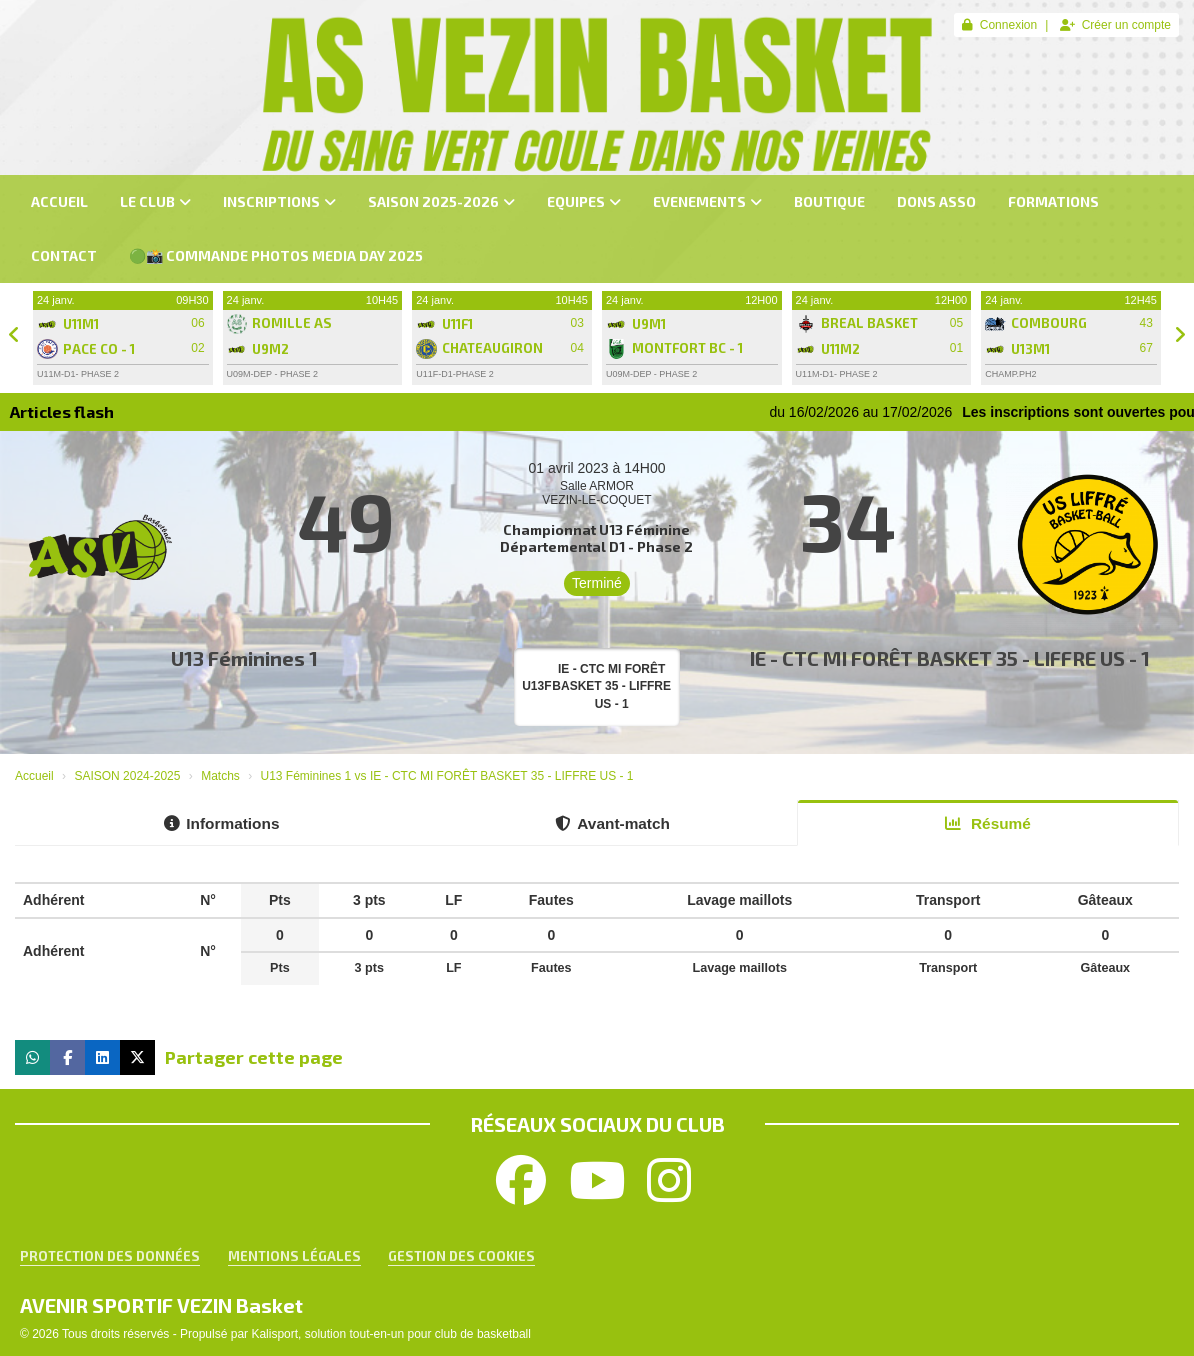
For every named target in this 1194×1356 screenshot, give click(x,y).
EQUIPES (584, 201)
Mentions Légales (294, 1256)
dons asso (936, 201)
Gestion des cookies (461, 1256)
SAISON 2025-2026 (441, 201)
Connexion (999, 25)
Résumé (988, 823)
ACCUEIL (59, 201)
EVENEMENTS (707, 201)
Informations (221, 823)
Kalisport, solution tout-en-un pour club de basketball (391, 1334)
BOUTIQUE (829, 201)
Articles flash (62, 411)
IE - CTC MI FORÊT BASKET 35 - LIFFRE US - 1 (950, 658)
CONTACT (64, 255)
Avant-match (612, 823)
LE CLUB (155, 201)
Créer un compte (1115, 25)
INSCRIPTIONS (279, 201)
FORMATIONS (1053, 201)
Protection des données (110, 1256)
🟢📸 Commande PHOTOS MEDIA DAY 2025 (276, 255)
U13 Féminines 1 (244, 658)
